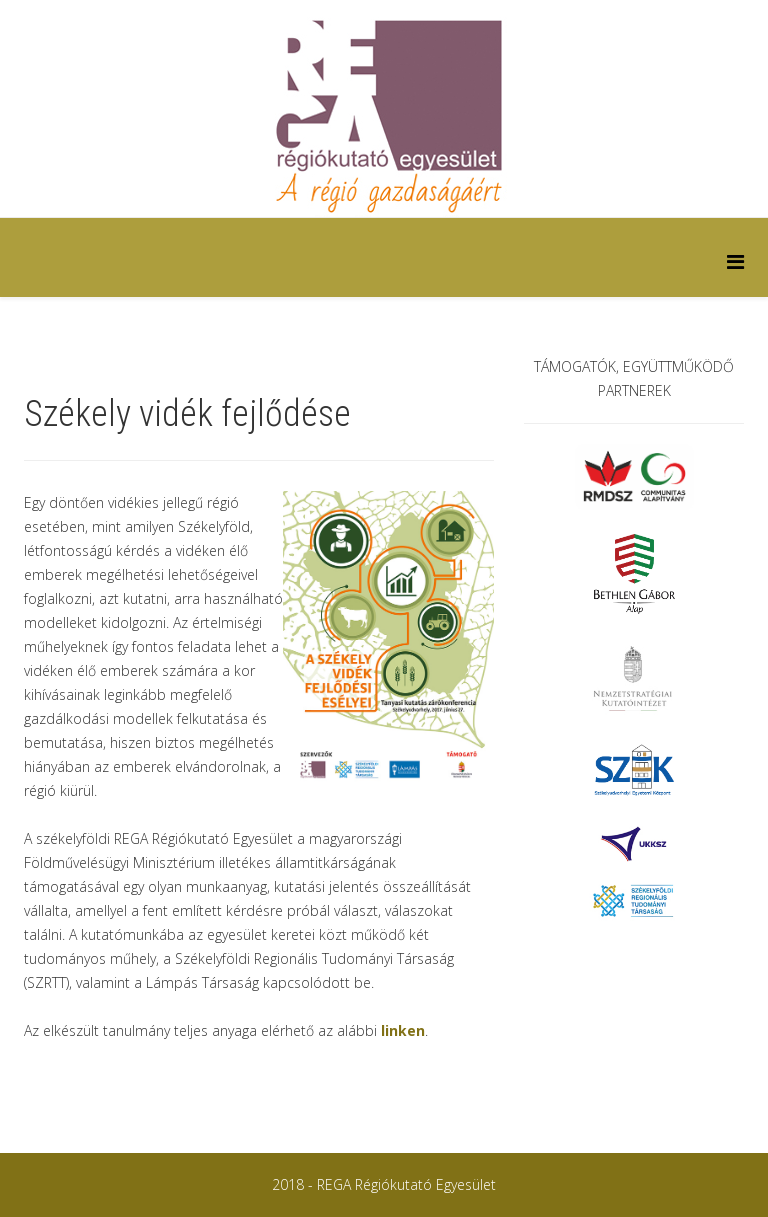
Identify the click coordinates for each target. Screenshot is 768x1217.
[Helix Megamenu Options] (735, 261)
